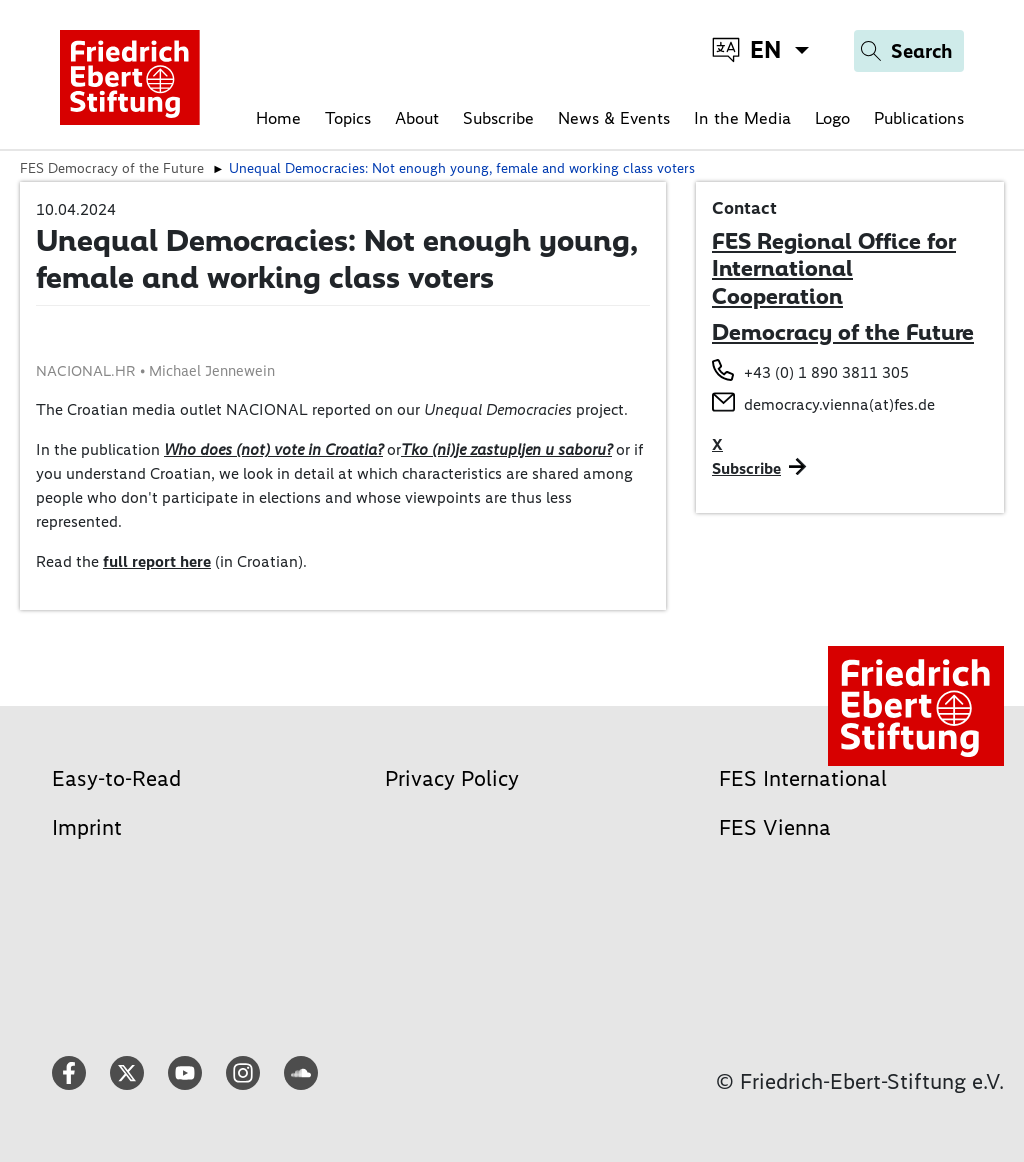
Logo (832, 118)
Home (278, 118)
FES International (803, 778)
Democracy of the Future (843, 332)
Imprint (87, 827)
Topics (348, 118)
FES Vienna (775, 827)
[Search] (909, 51)
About (417, 118)
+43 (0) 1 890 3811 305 (826, 372)
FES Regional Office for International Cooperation (834, 268)
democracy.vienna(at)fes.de (839, 404)
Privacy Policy (452, 778)
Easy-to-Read (116, 778)
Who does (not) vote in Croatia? (273, 449)
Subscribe (498, 118)
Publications (919, 118)
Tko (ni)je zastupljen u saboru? (506, 449)
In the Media (742, 118)
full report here (157, 561)
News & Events (614, 118)
